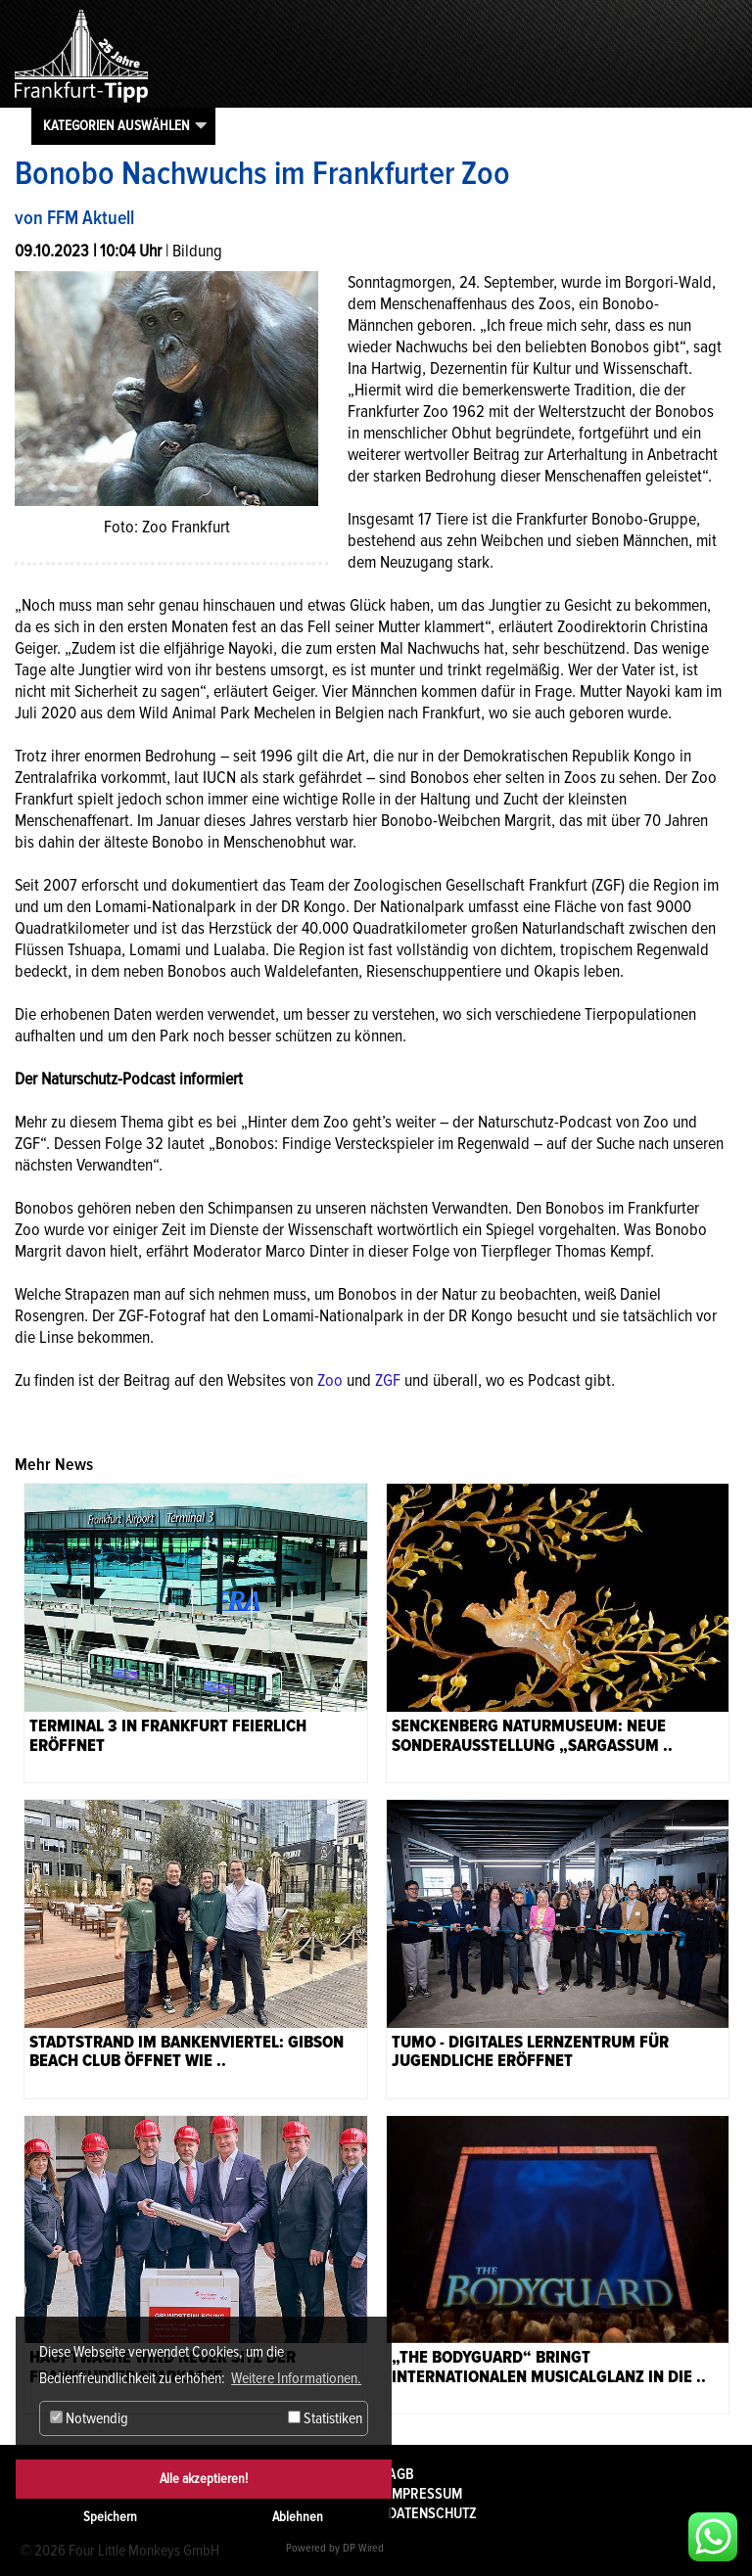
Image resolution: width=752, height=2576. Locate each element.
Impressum (425, 2494)
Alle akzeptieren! (204, 2478)
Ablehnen (297, 2516)
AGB (401, 2474)
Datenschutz (432, 2513)
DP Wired (363, 2548)
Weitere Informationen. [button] (296, 2378)
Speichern (110, 2516)
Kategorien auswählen (116, 125)
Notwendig (89, 2418)
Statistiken (325, 2418)
